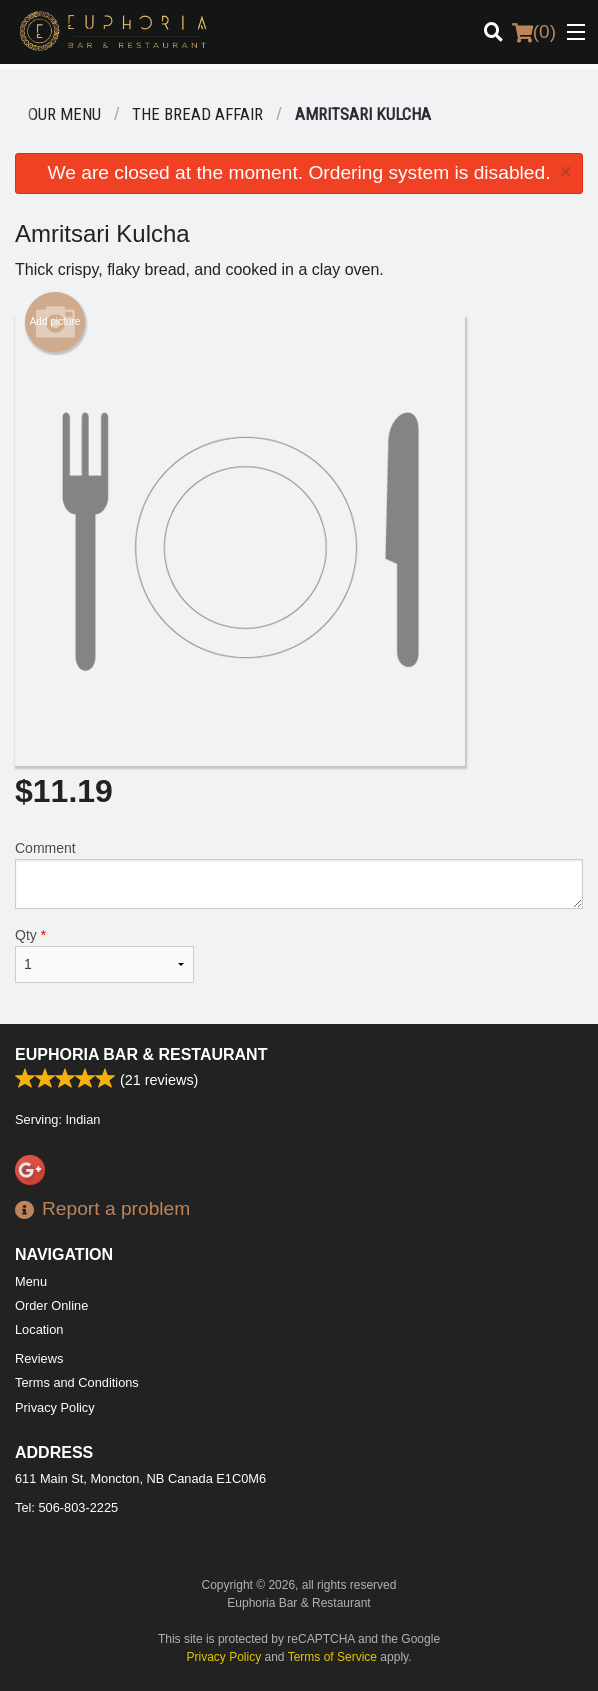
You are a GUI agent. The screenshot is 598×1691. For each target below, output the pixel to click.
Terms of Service (332, 1657)
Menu (31, 1281)
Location (39, 1329)
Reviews (39, 1358)
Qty (104, 955)
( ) (534, 32)
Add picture (55, 322)
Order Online (51, 1305)
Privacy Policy (55, 1407)
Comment (299, 874)
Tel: (66, 1507)
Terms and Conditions (77, 1382)
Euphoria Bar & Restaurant (141, 1054)
